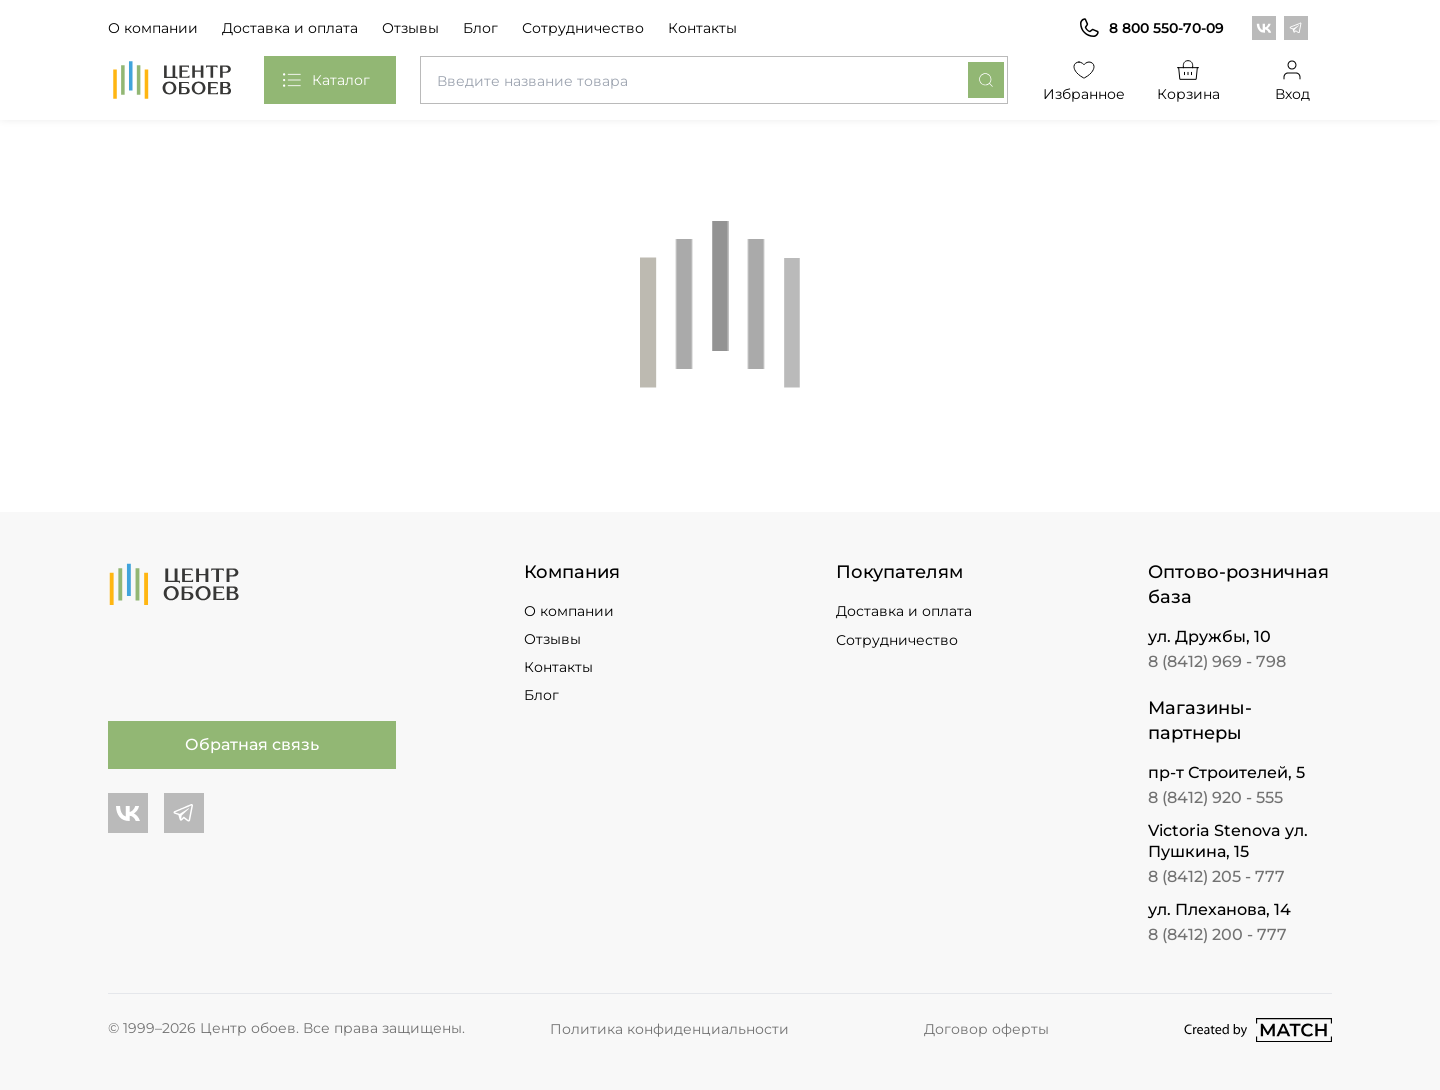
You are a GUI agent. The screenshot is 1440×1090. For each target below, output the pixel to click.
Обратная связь (252, 744)
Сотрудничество (583, 28)
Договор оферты (986, 1029)
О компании (153, 28)
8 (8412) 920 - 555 (1215, 797)
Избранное (1084, 79)
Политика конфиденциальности (669, 1029)
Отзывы (410, 28)
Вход (1292, 79)
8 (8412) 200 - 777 (1217, 934)
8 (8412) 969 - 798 (1217, 661)
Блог (480, 28)
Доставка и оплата (290, 28)
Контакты (702, 28)
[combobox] (714, 80)
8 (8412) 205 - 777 (1216, 876)
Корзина (1188, 79)
